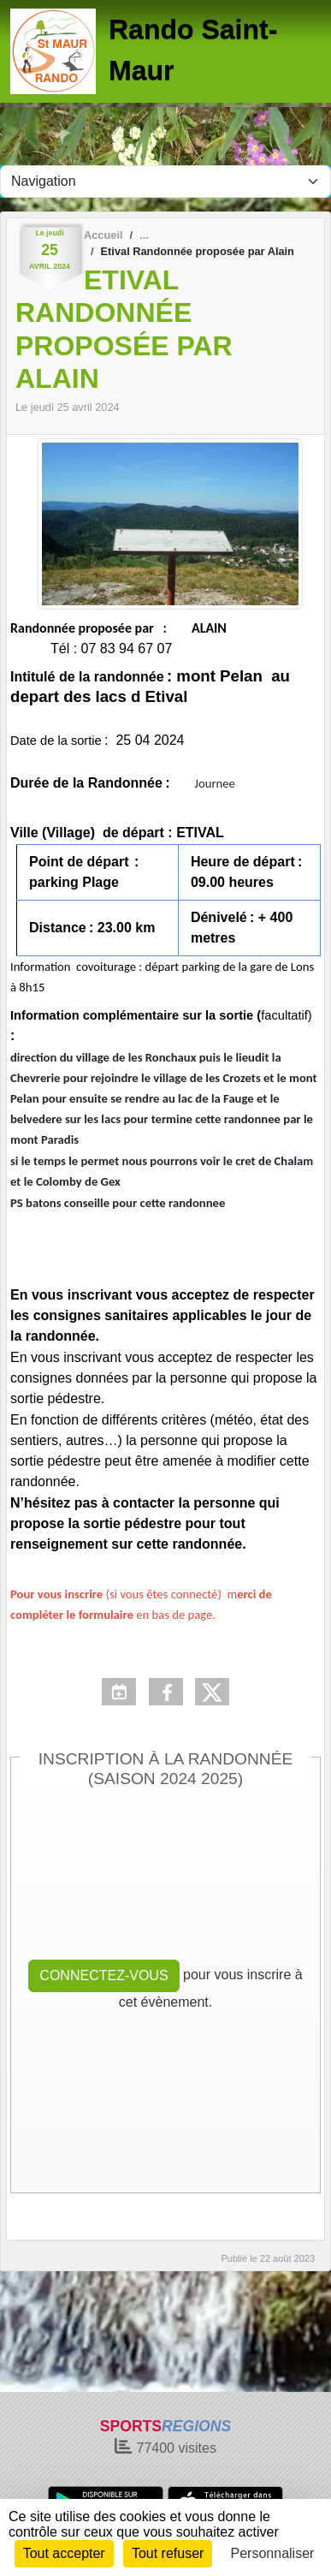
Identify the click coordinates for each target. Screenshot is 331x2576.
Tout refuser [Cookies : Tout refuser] (168, 2553)
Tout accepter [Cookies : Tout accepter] (64, 2553)
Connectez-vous (103, 1975)
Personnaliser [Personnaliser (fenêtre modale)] (273, 2553)
